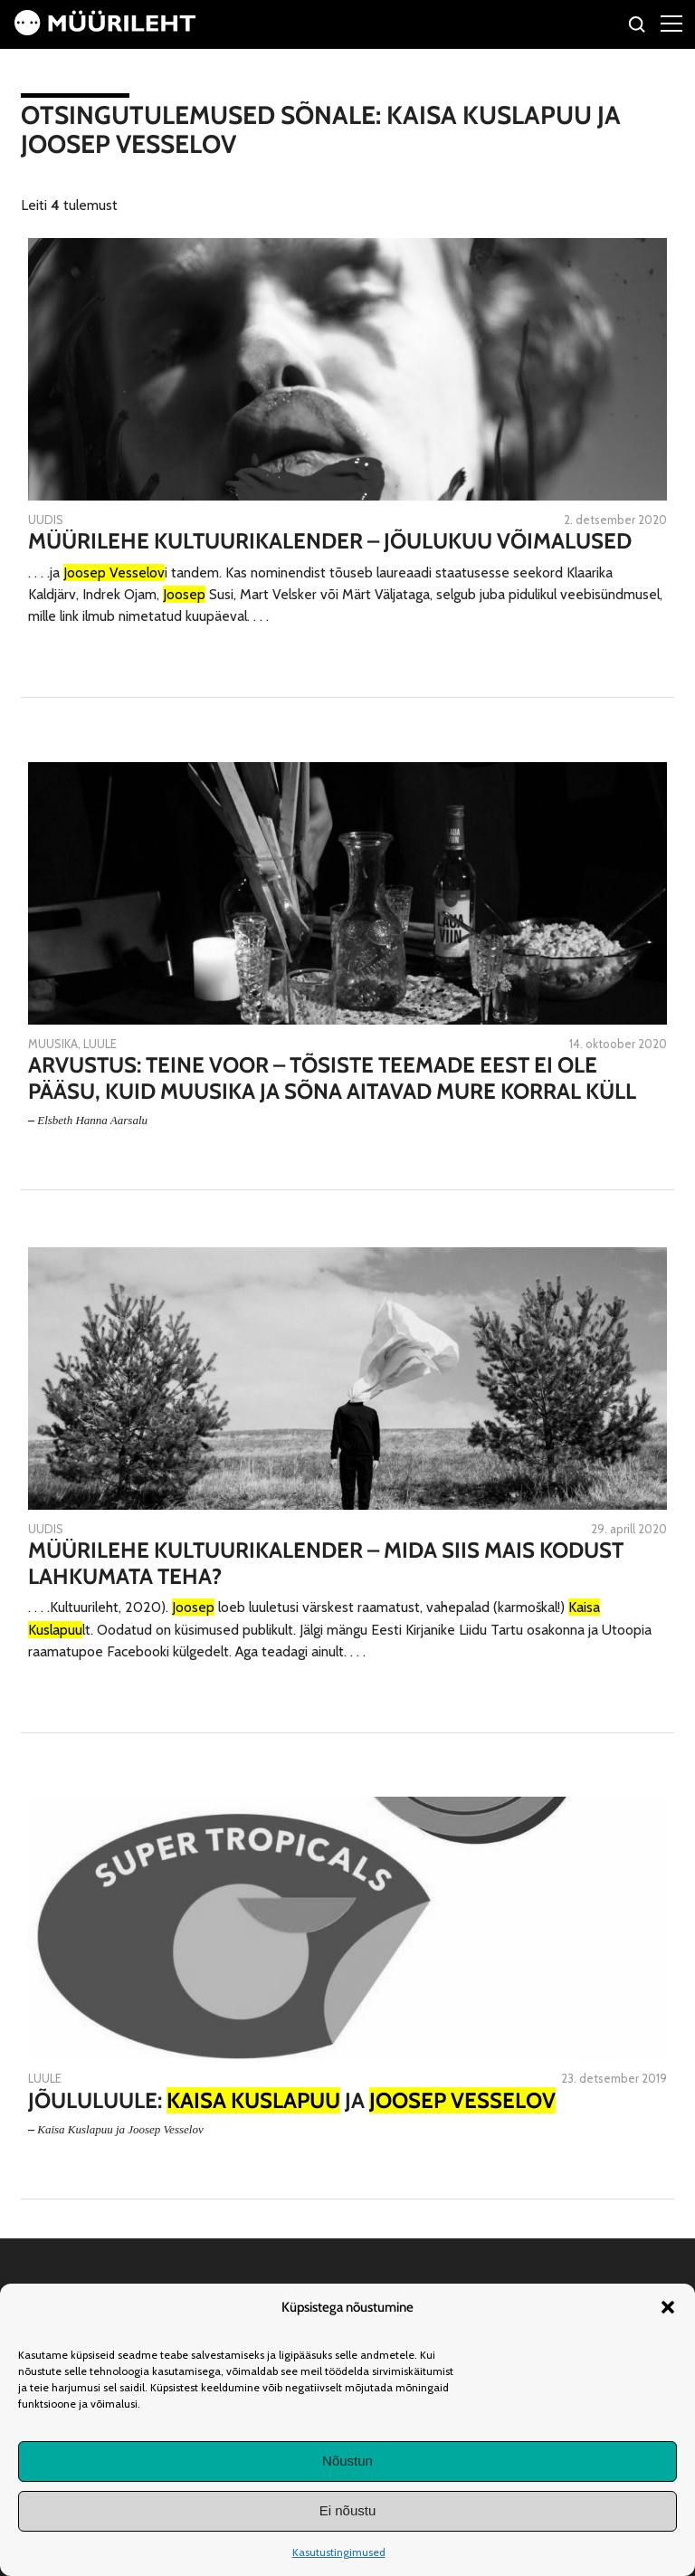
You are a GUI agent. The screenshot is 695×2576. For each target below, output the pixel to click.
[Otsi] (637, 27)
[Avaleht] (104, 30)
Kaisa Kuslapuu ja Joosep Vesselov (120, 2129)
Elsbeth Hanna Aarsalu (92, 1120)
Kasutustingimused (339, 2552)
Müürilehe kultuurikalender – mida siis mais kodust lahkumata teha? (326, 1563)
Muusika (53, 1043)
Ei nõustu (347, 2510)
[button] (668, 2307)
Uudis (45, 519)
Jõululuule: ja (292, 2100)
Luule (100, 1043)
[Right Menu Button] (671, 22)
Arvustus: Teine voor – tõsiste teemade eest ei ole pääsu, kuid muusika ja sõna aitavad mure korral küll (332, 1078)
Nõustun (347, 2460)
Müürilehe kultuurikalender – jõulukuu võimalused (330, 541)
